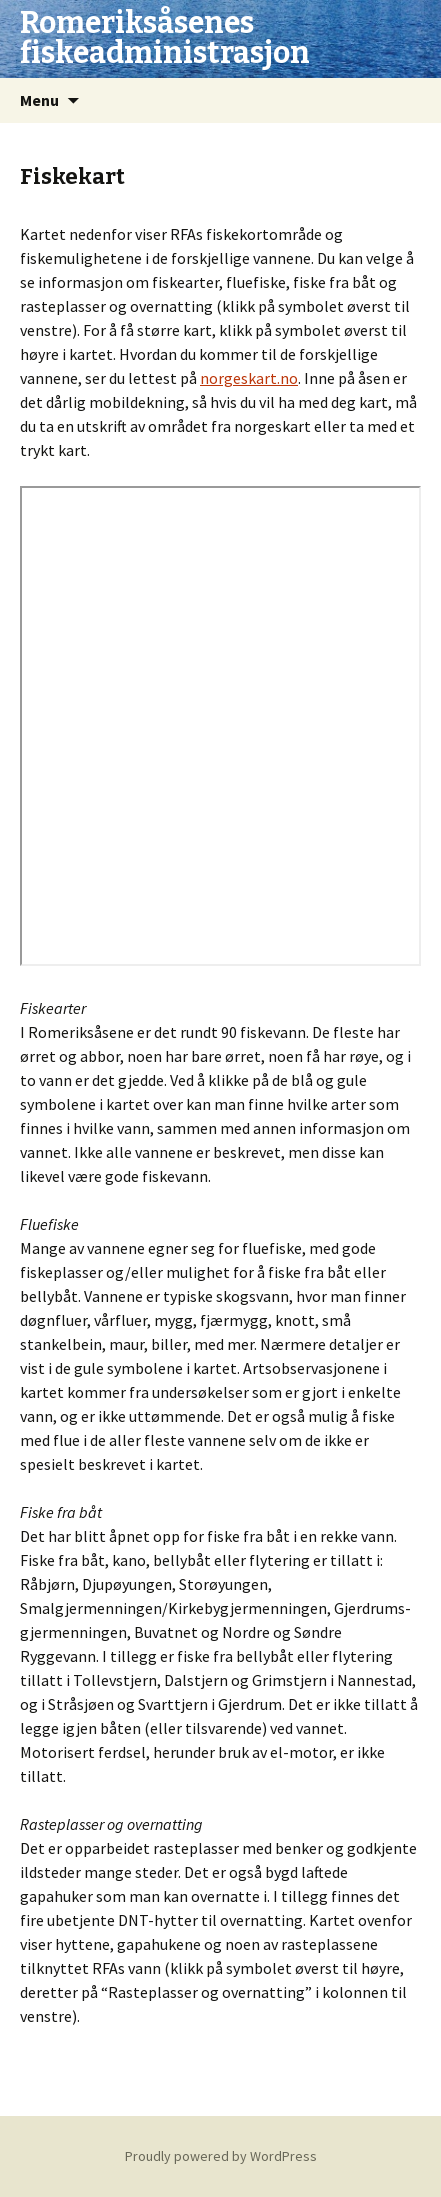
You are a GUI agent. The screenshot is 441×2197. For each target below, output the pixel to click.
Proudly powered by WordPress (221, 2156)
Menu (39, 100)
